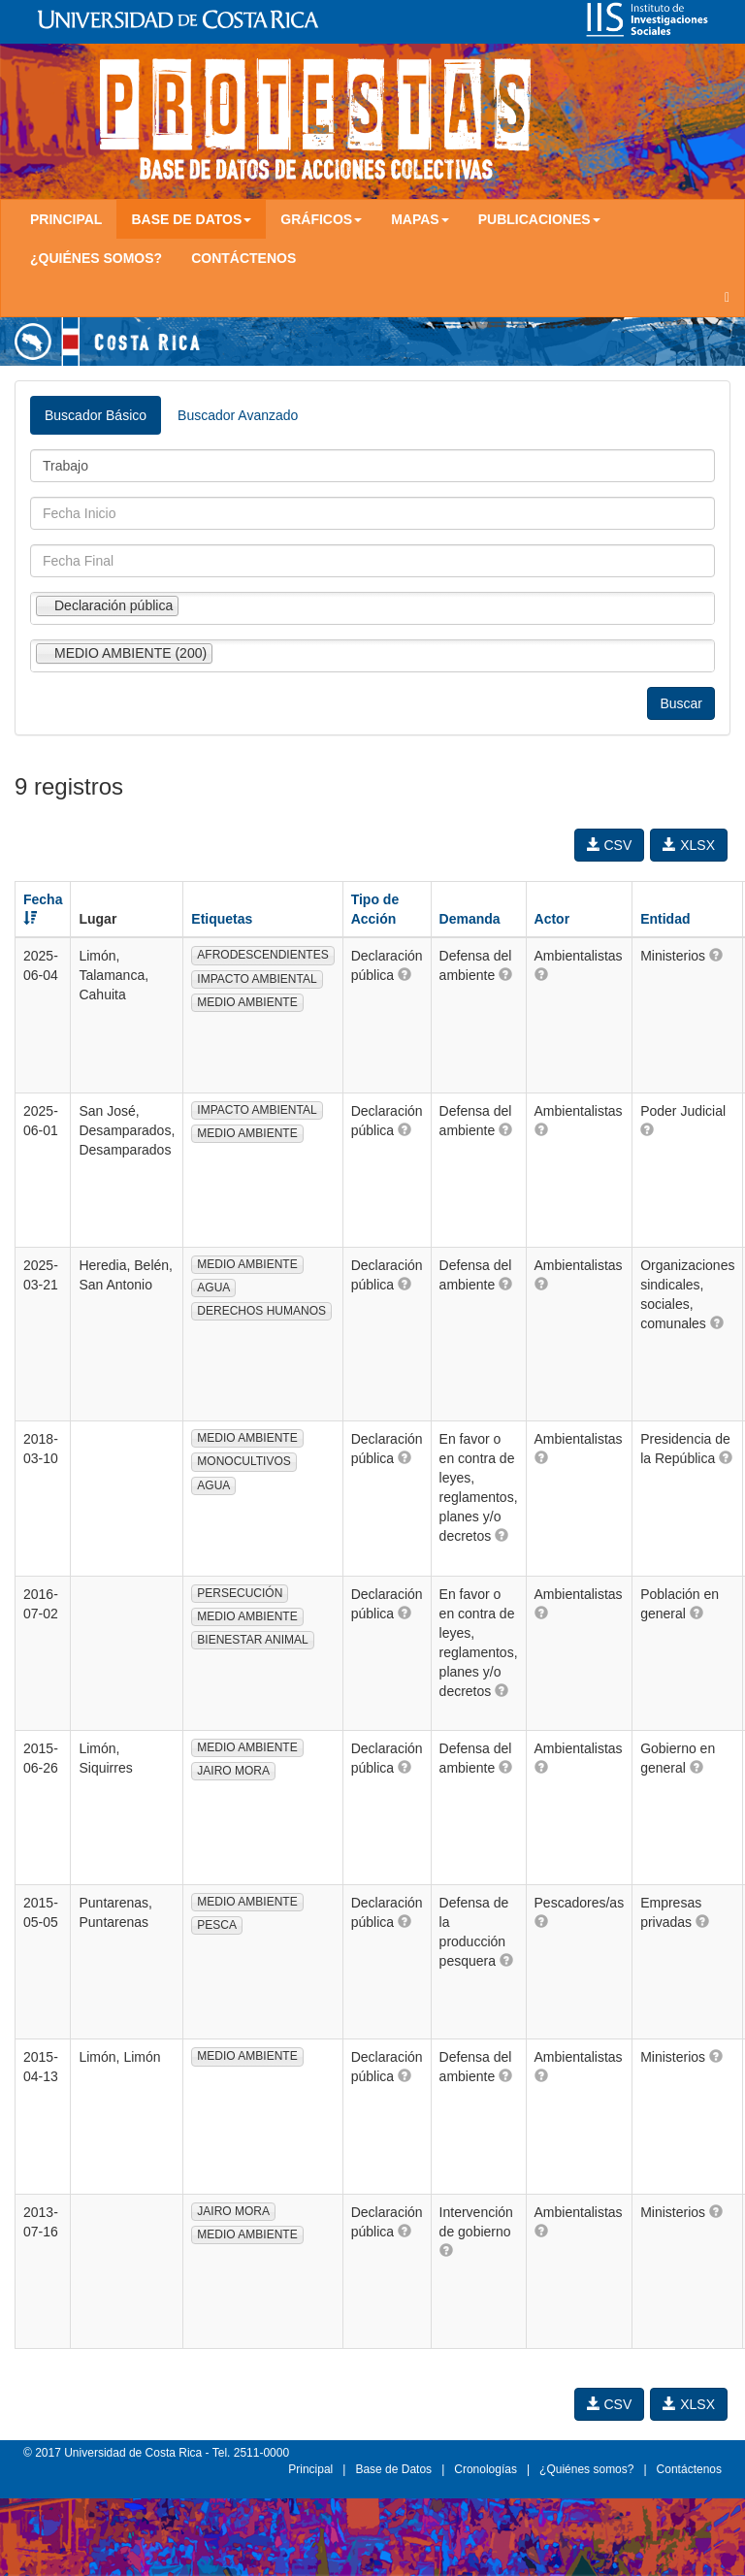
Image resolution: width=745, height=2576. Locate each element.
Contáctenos (243, 258)
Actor (552, 919)
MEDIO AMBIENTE (247, 1002)
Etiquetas (221, 919)
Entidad (665, 919)
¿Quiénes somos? (96, 258)
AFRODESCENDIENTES (262, 955)
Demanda (470, 919)
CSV (609, 845)
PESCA (217, 1925)
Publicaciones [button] (539, 219)
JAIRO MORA (233, 1770)
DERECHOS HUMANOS (261, 1311)
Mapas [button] (420, 219)
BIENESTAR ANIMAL (252, 1640)
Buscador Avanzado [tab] (238, 415)
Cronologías (485, 2469)
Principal (66, 219)
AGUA (213, 1287)
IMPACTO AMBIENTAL (256, 979)
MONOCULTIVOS (243, 1461)
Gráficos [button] (321, 219)
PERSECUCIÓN (239, 1593)
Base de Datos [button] (191, 219)
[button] (404, 974)
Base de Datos (393, 2469)
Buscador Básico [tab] (95, 415)
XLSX (689, 845)
